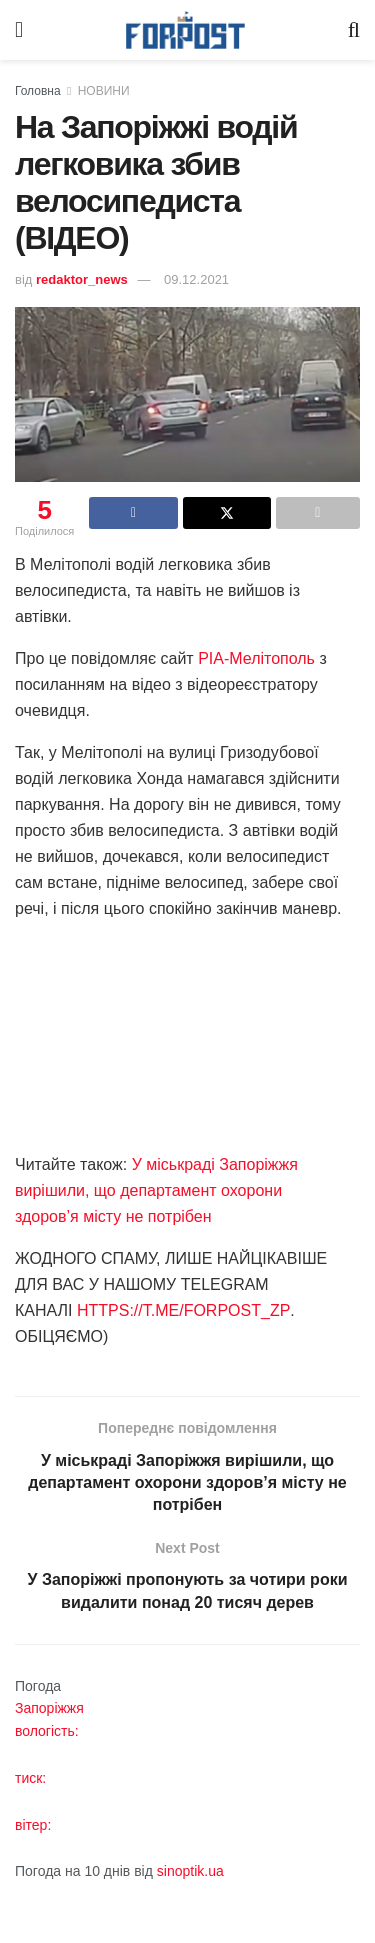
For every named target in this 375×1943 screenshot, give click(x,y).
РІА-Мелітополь (256, 658)
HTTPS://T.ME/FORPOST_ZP (183, 1310)
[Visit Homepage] (186, 30)
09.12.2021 (196, 279)
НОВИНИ (104, 91)
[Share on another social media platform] (318, 513)
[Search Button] (354, 30)
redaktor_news (82, 279)
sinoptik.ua (190, 1871)
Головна (38, 91)
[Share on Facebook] (133, 513)
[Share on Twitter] (227, 513)
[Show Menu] (19, 30)
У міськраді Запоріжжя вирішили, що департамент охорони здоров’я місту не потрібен (156, 1190)
